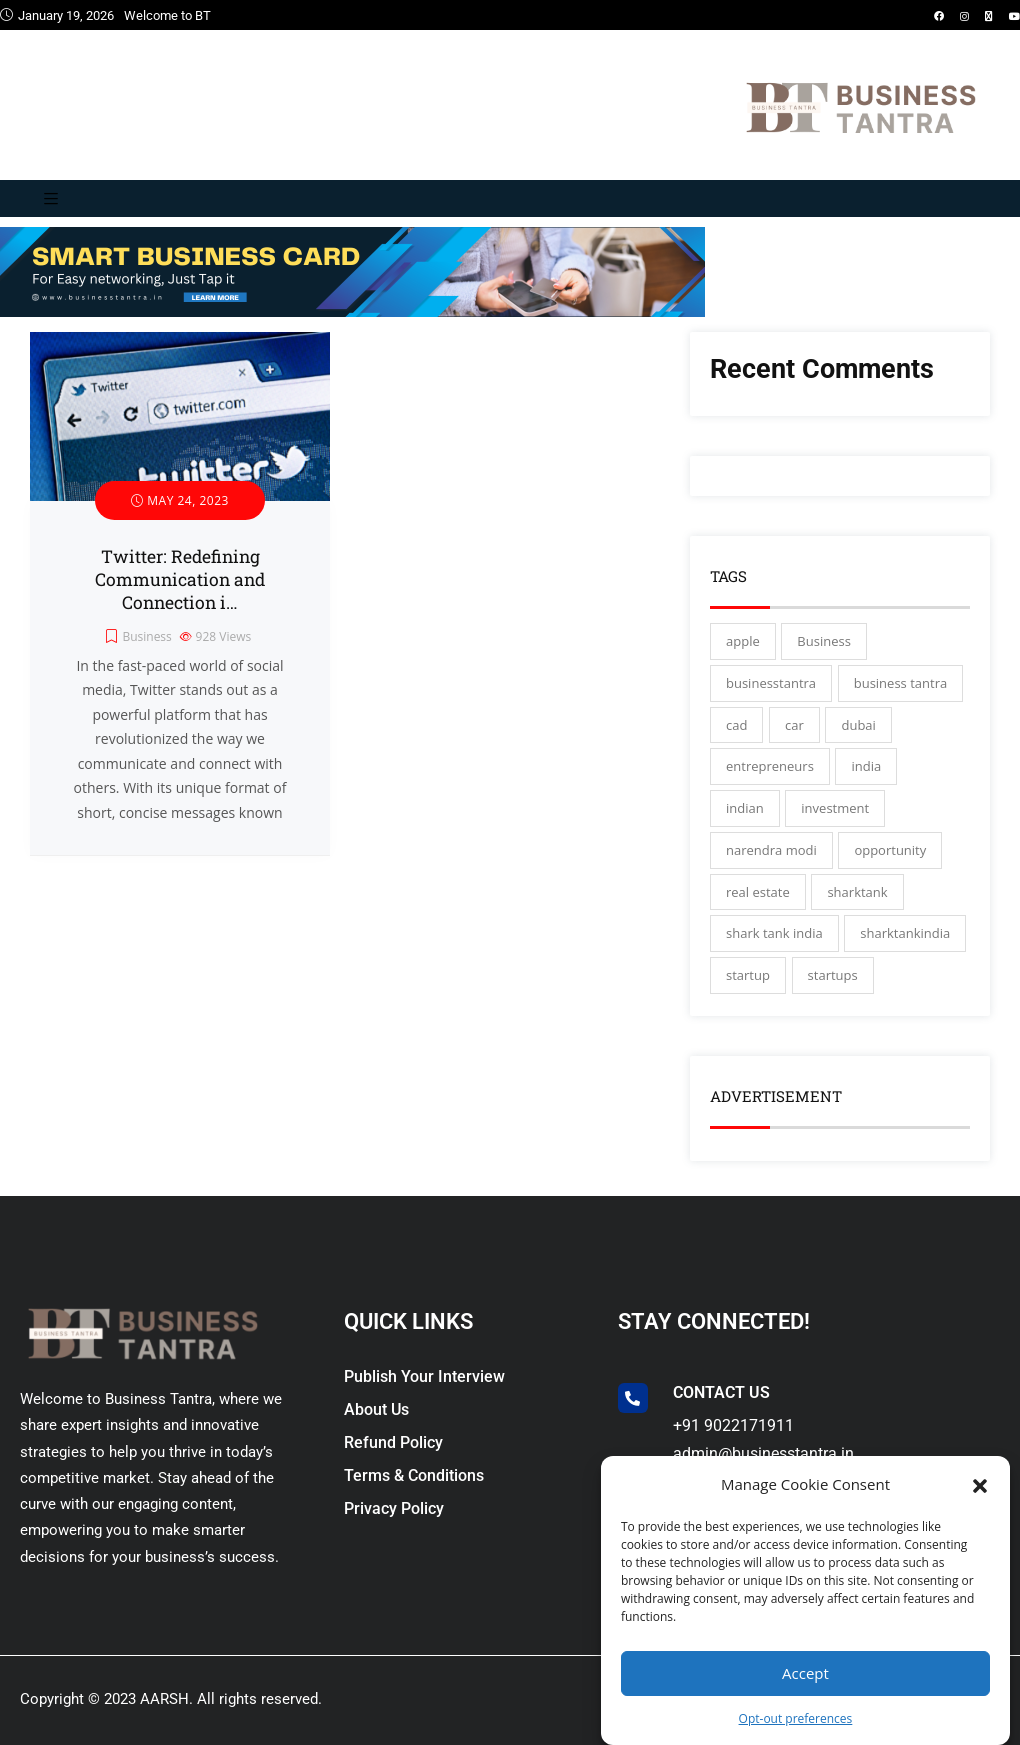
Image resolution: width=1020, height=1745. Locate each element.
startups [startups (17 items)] (833, 975)
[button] (980, 1484)
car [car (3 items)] (794, 725)
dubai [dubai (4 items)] (858, 725)
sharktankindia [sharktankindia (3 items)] (905, 933)
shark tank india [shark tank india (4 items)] (774, 933)
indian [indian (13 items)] (745, 808)
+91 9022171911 (733, 1425)
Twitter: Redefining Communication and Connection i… (180, 579)
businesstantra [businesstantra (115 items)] (771, 683)
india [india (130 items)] (866, 766)
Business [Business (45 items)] (824, 641)
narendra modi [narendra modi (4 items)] (771, 850)
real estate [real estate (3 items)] (758, 892)
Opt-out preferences (796, 1718)
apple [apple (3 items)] (743, 641)
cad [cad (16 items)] (736, 725)
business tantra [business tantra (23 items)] (900, 683)
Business (146, 636)
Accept (805, 1673)
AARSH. (166, 1699)
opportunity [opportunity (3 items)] (890, 850)
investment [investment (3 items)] (835, 808)
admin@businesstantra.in (763, 1453)
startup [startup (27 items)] (748, 975)
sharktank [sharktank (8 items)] (857, 892)
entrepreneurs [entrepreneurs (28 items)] (770, 766)
